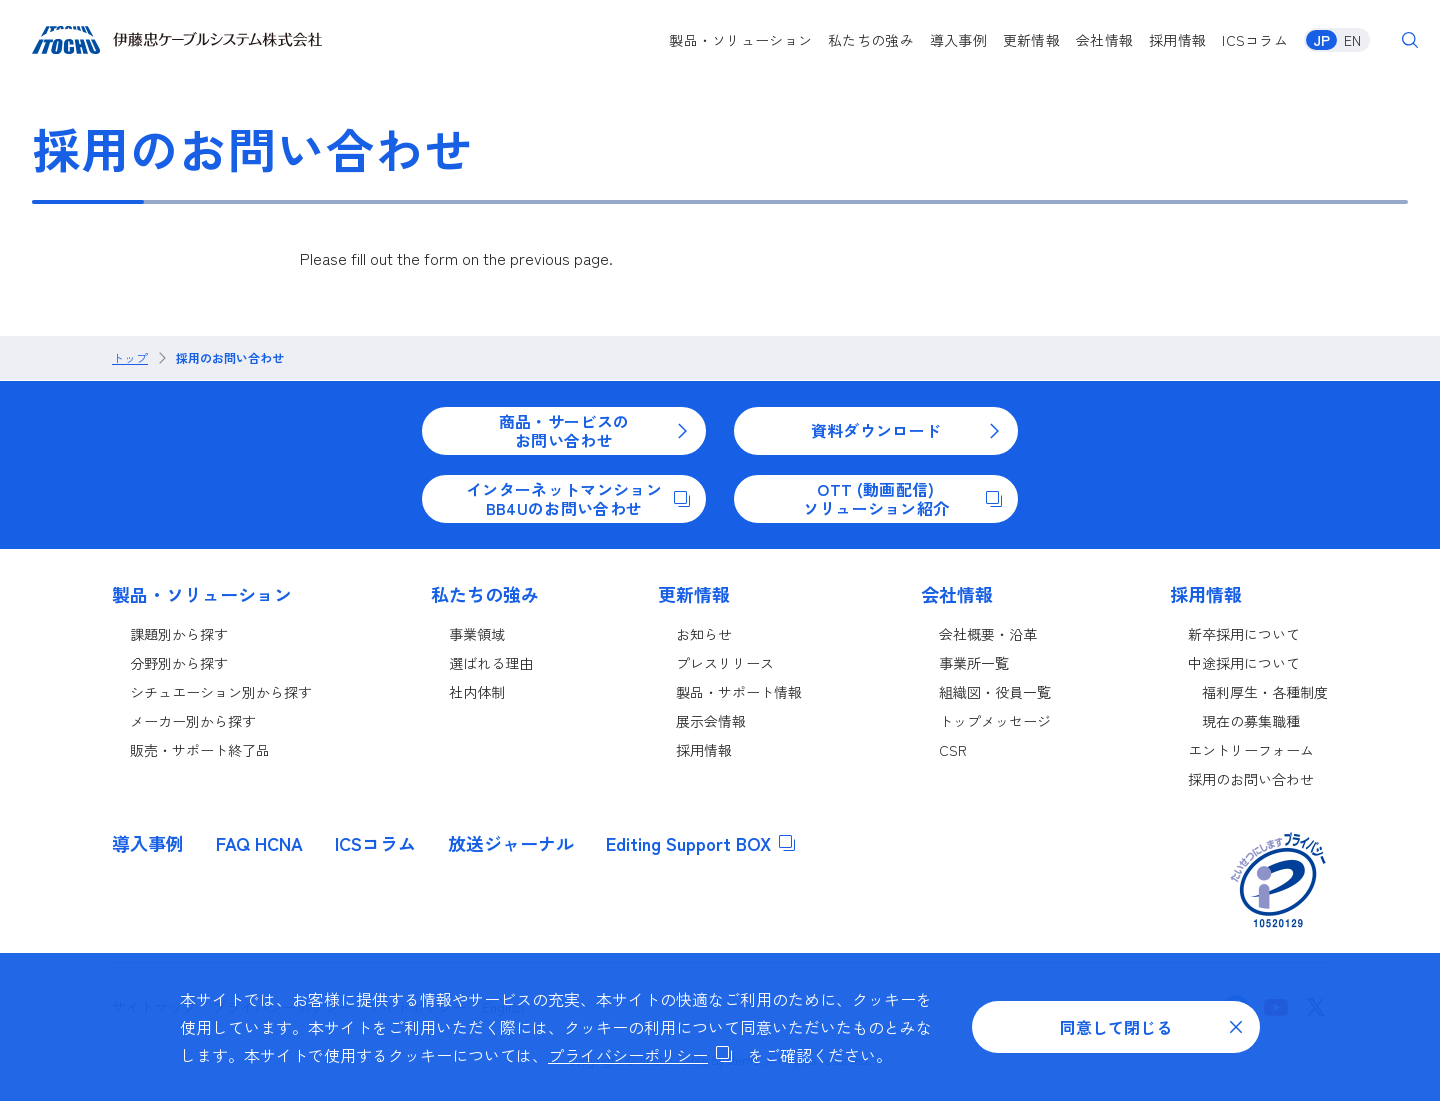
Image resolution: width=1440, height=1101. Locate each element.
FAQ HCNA (259, 843)
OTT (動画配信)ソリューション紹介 (902, 498)
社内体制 (477, 692)
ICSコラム (1255, 40)
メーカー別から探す (193, 721)
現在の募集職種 (1251, 721)
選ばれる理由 (491, 663)
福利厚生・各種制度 (1265, 692)
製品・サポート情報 (739, 692)
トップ (130, 358)
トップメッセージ (995, 721)
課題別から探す (179, 634)
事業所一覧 (974, 663)
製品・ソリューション (740, 40)
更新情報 (1031, 40)
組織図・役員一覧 (995, 692)
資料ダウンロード (906, 430)
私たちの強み (871, 40)
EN (1352, 40)
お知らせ (704, 634)
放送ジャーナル (511, 843)
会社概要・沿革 (988, 634)
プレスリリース (725, 663)
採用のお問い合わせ (230, 358)
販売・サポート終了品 (200, 750)
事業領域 (477, 634)
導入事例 (958, 40)
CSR (953, 750)
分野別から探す (179, 663)
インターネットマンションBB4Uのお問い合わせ (578, 498)
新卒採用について (1244, 634)
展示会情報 (711, 721)
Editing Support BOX (700, 843)
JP (1321, 40)
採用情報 (1177, 40)
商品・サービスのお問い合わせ (594, 430)
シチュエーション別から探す (221, 692)
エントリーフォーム (1251, 750)
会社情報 (1104, 40)
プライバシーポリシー (640, 1055)
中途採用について (1244, 663)
